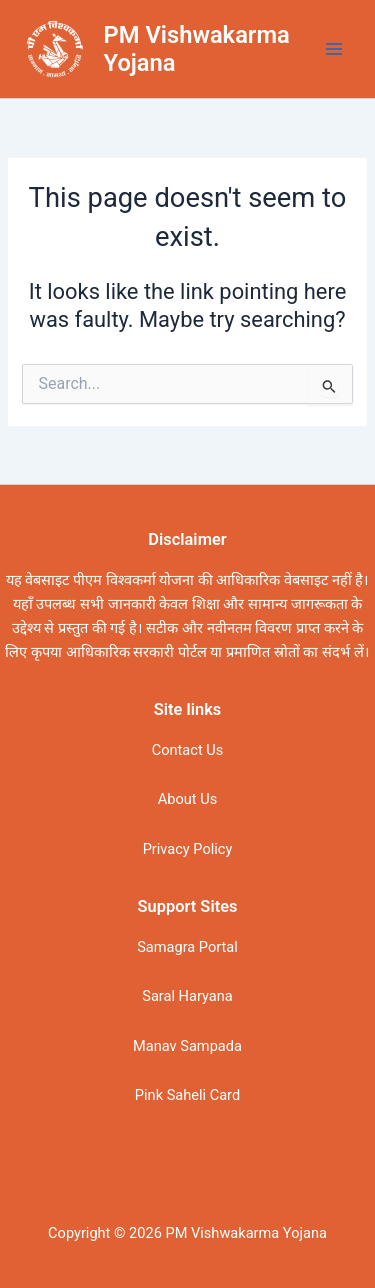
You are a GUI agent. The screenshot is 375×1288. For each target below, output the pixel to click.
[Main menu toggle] (334, 49)
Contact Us (188, 750)
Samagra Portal (187, 947)
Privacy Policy (188, 849)
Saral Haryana (187, 996)
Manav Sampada (187, 1046)
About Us (187, 799)
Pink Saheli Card (187, 1095)
